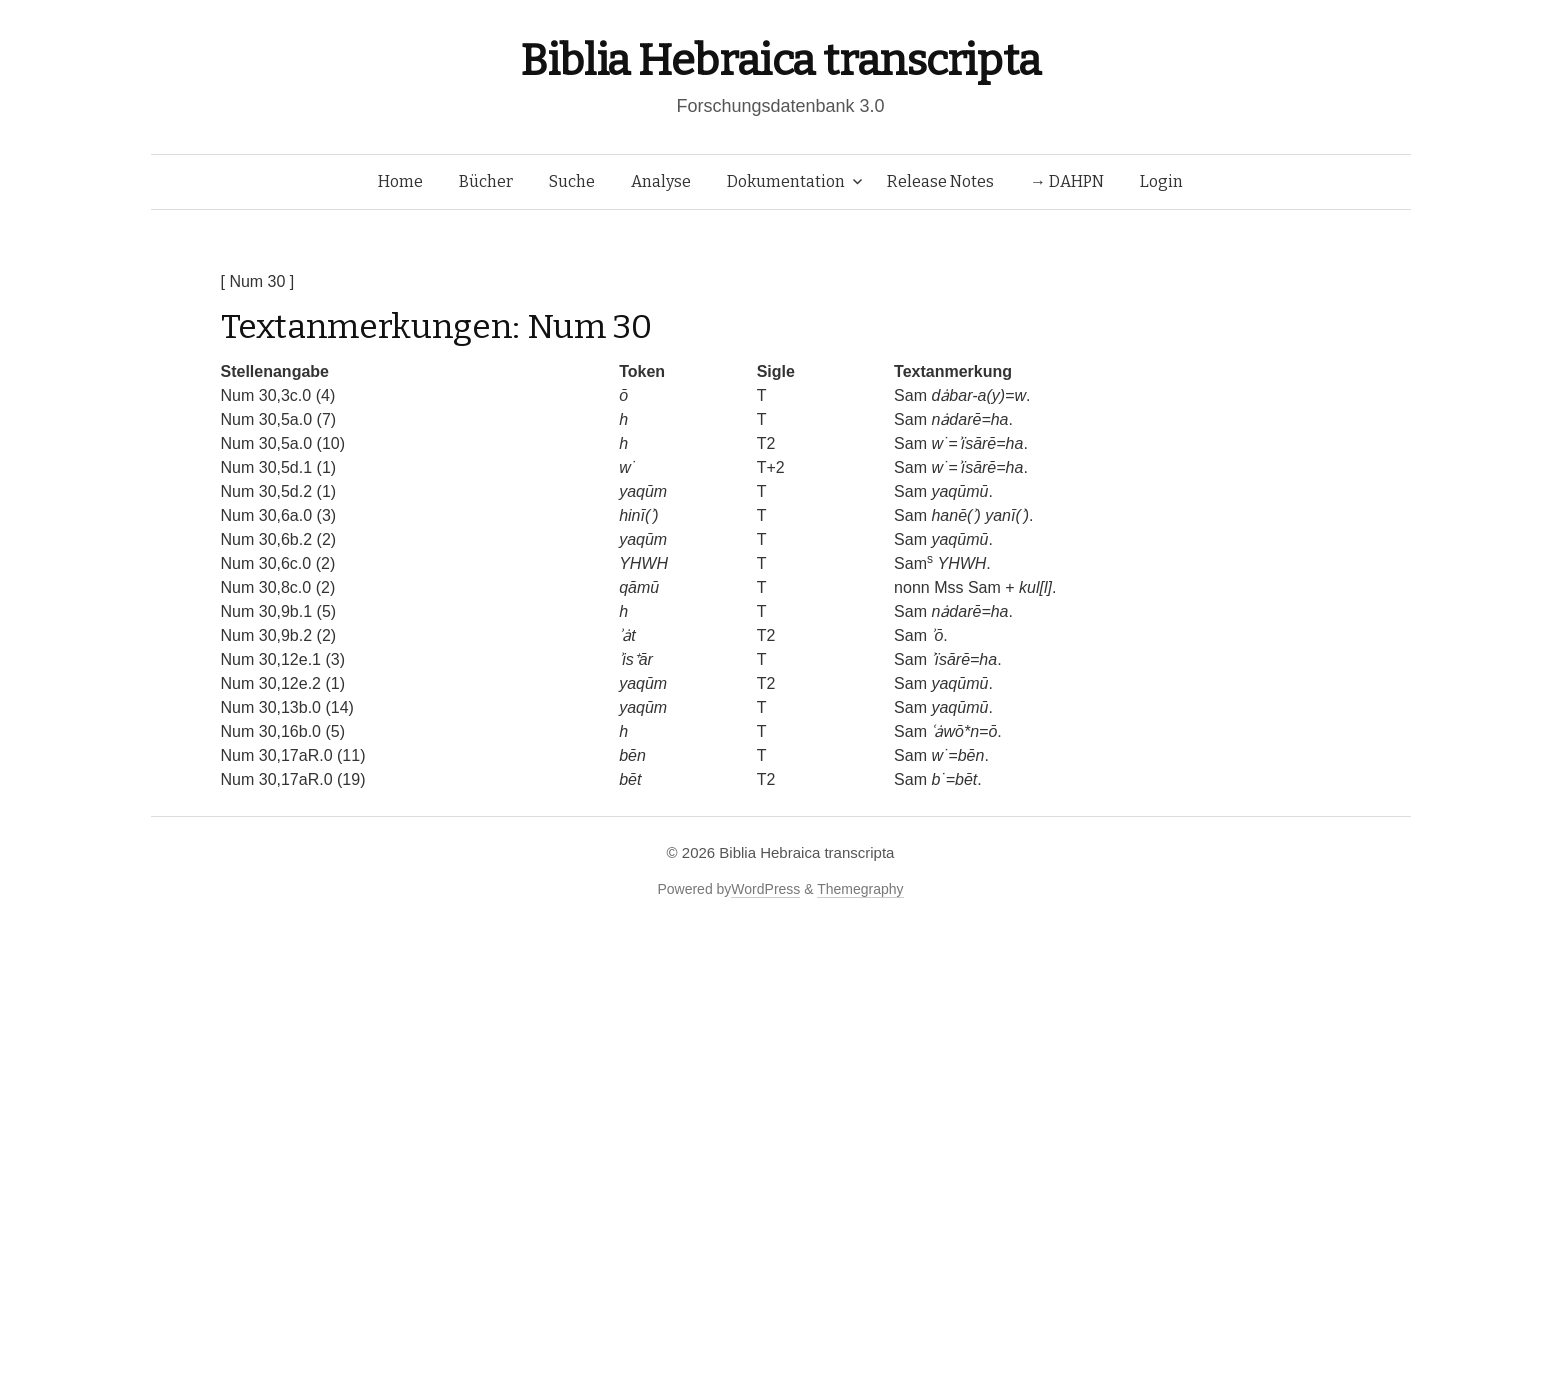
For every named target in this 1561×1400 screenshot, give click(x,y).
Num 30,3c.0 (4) (278, 395)
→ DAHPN (1067, 181)
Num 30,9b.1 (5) (279, 611)
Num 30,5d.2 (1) (279, 491)
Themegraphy (860, 889)
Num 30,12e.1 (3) (283, 659)
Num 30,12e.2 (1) (283, 683)
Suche (572, 181)
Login (1161, 181)
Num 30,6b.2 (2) (279, 539)
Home (400, 181)
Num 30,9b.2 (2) (279, 635)
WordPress (765, 889)
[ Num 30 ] (258, 281)
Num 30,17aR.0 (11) (293, 755)
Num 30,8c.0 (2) (278, 587)
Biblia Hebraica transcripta (780, 60)
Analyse (661, 181)
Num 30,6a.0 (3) (279, 515)
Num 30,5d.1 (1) (279, 467)
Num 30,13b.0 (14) (287, 707)
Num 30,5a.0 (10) (283, 443)
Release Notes (940, 181)
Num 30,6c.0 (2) (278, 563)
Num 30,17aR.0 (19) (293, 779)
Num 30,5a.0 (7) (279, 419)
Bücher (486, 181)
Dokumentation (786, 181)
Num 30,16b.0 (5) (283, 731)
